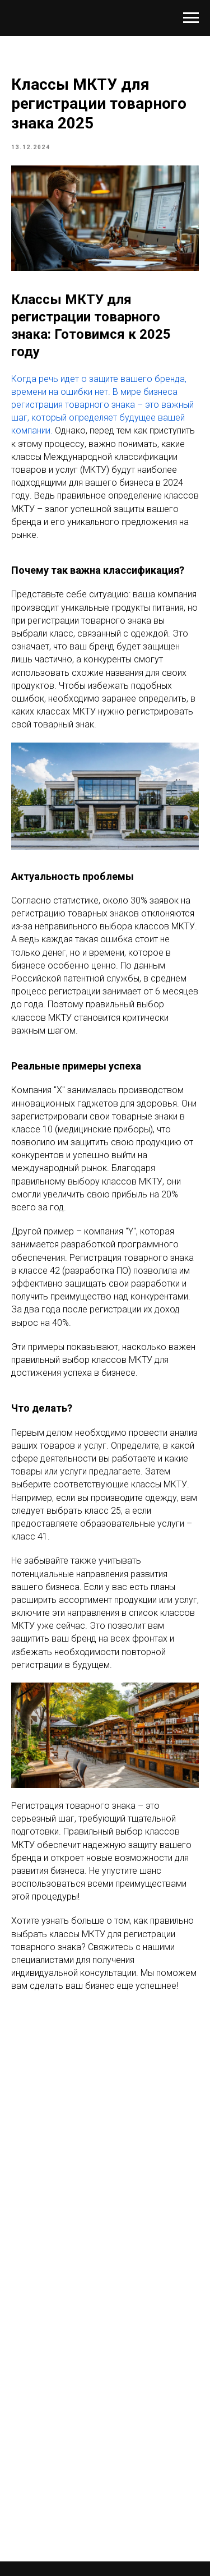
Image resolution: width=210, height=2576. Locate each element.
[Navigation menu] (191, 18)
